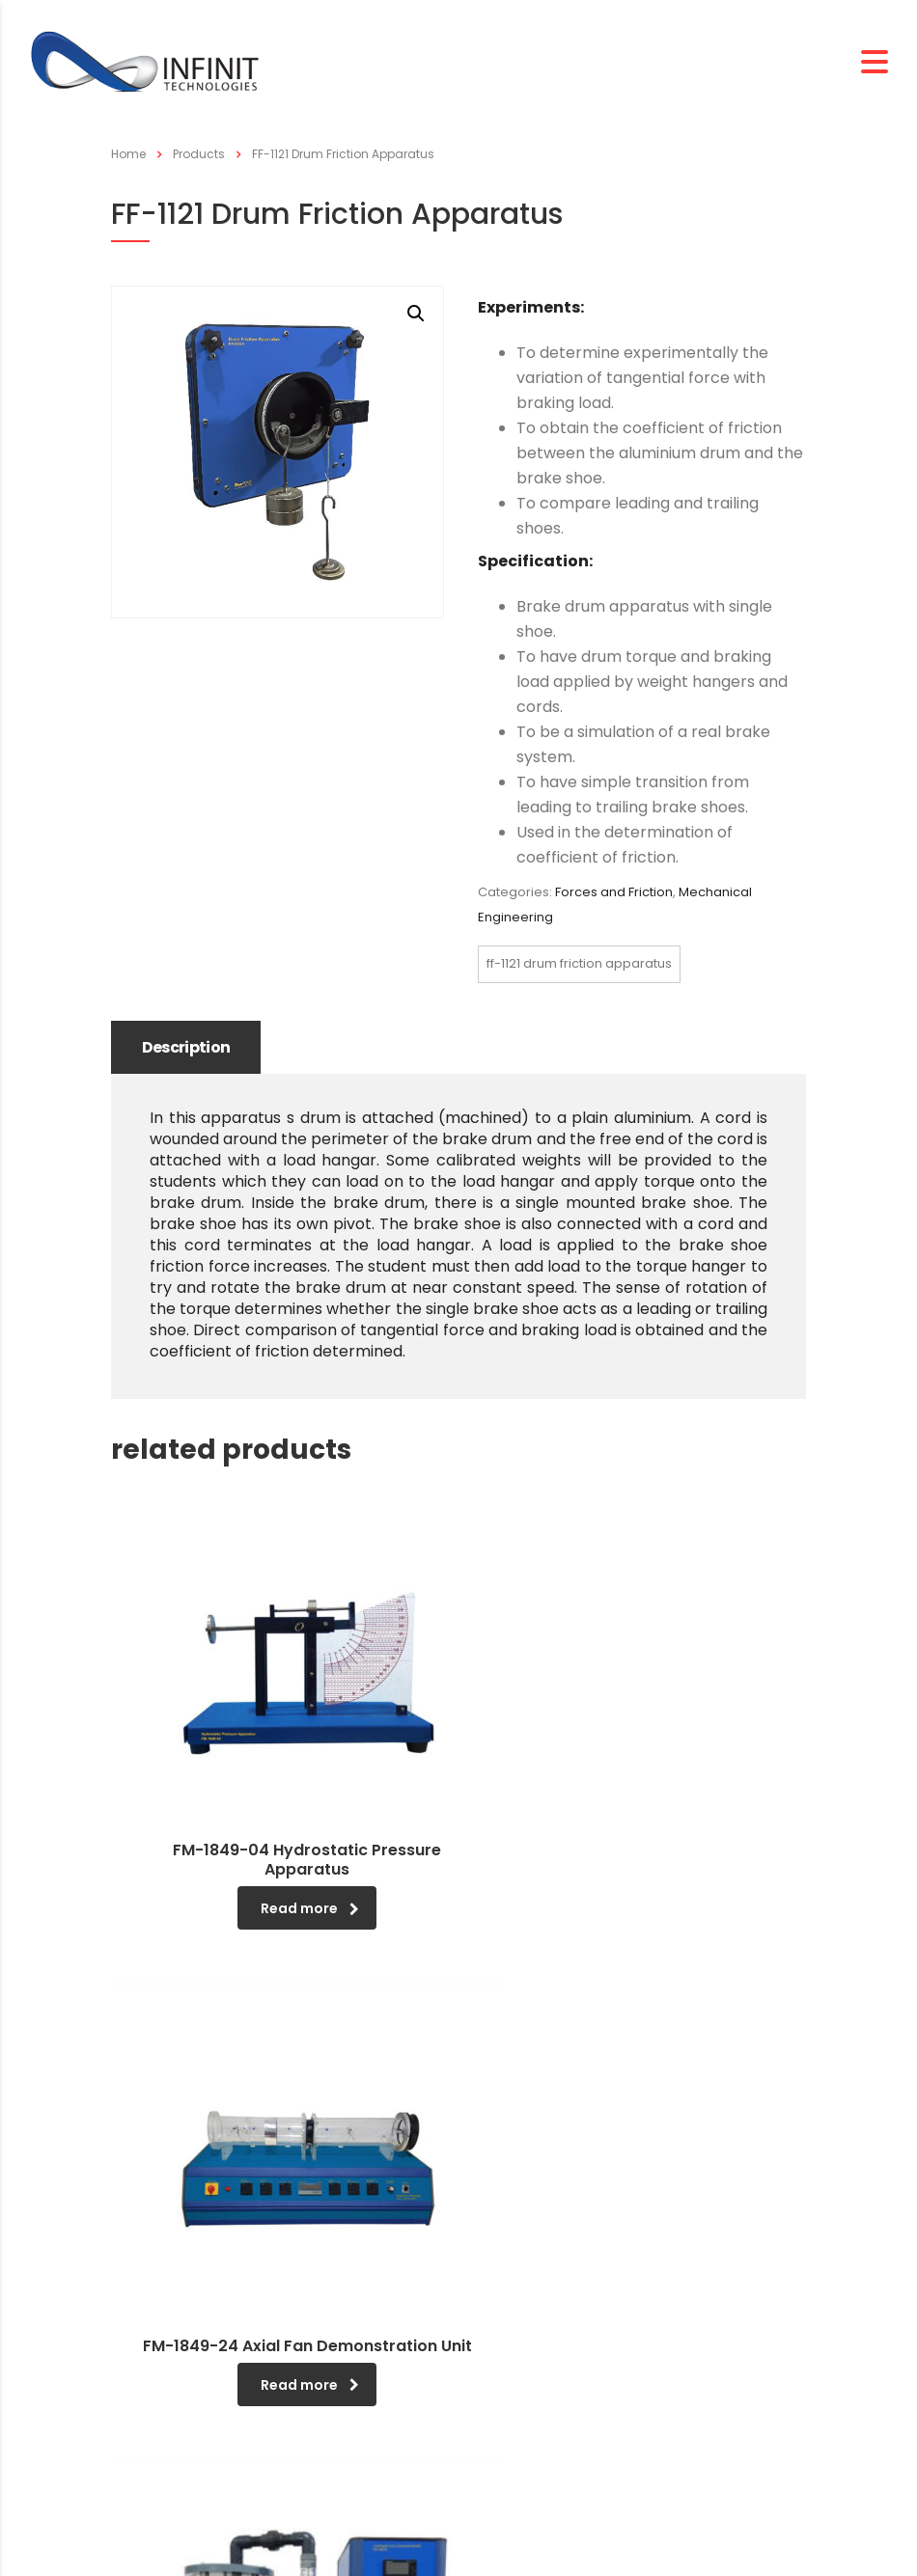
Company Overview (192, 2376)
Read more (230, 1830)
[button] (416, 313)
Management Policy (193, 2405)
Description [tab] (189, 1047)
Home (128, 154)
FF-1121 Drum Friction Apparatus (579, 963)
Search (504, 2379)
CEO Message (171, 2346)
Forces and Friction (614, 892)
